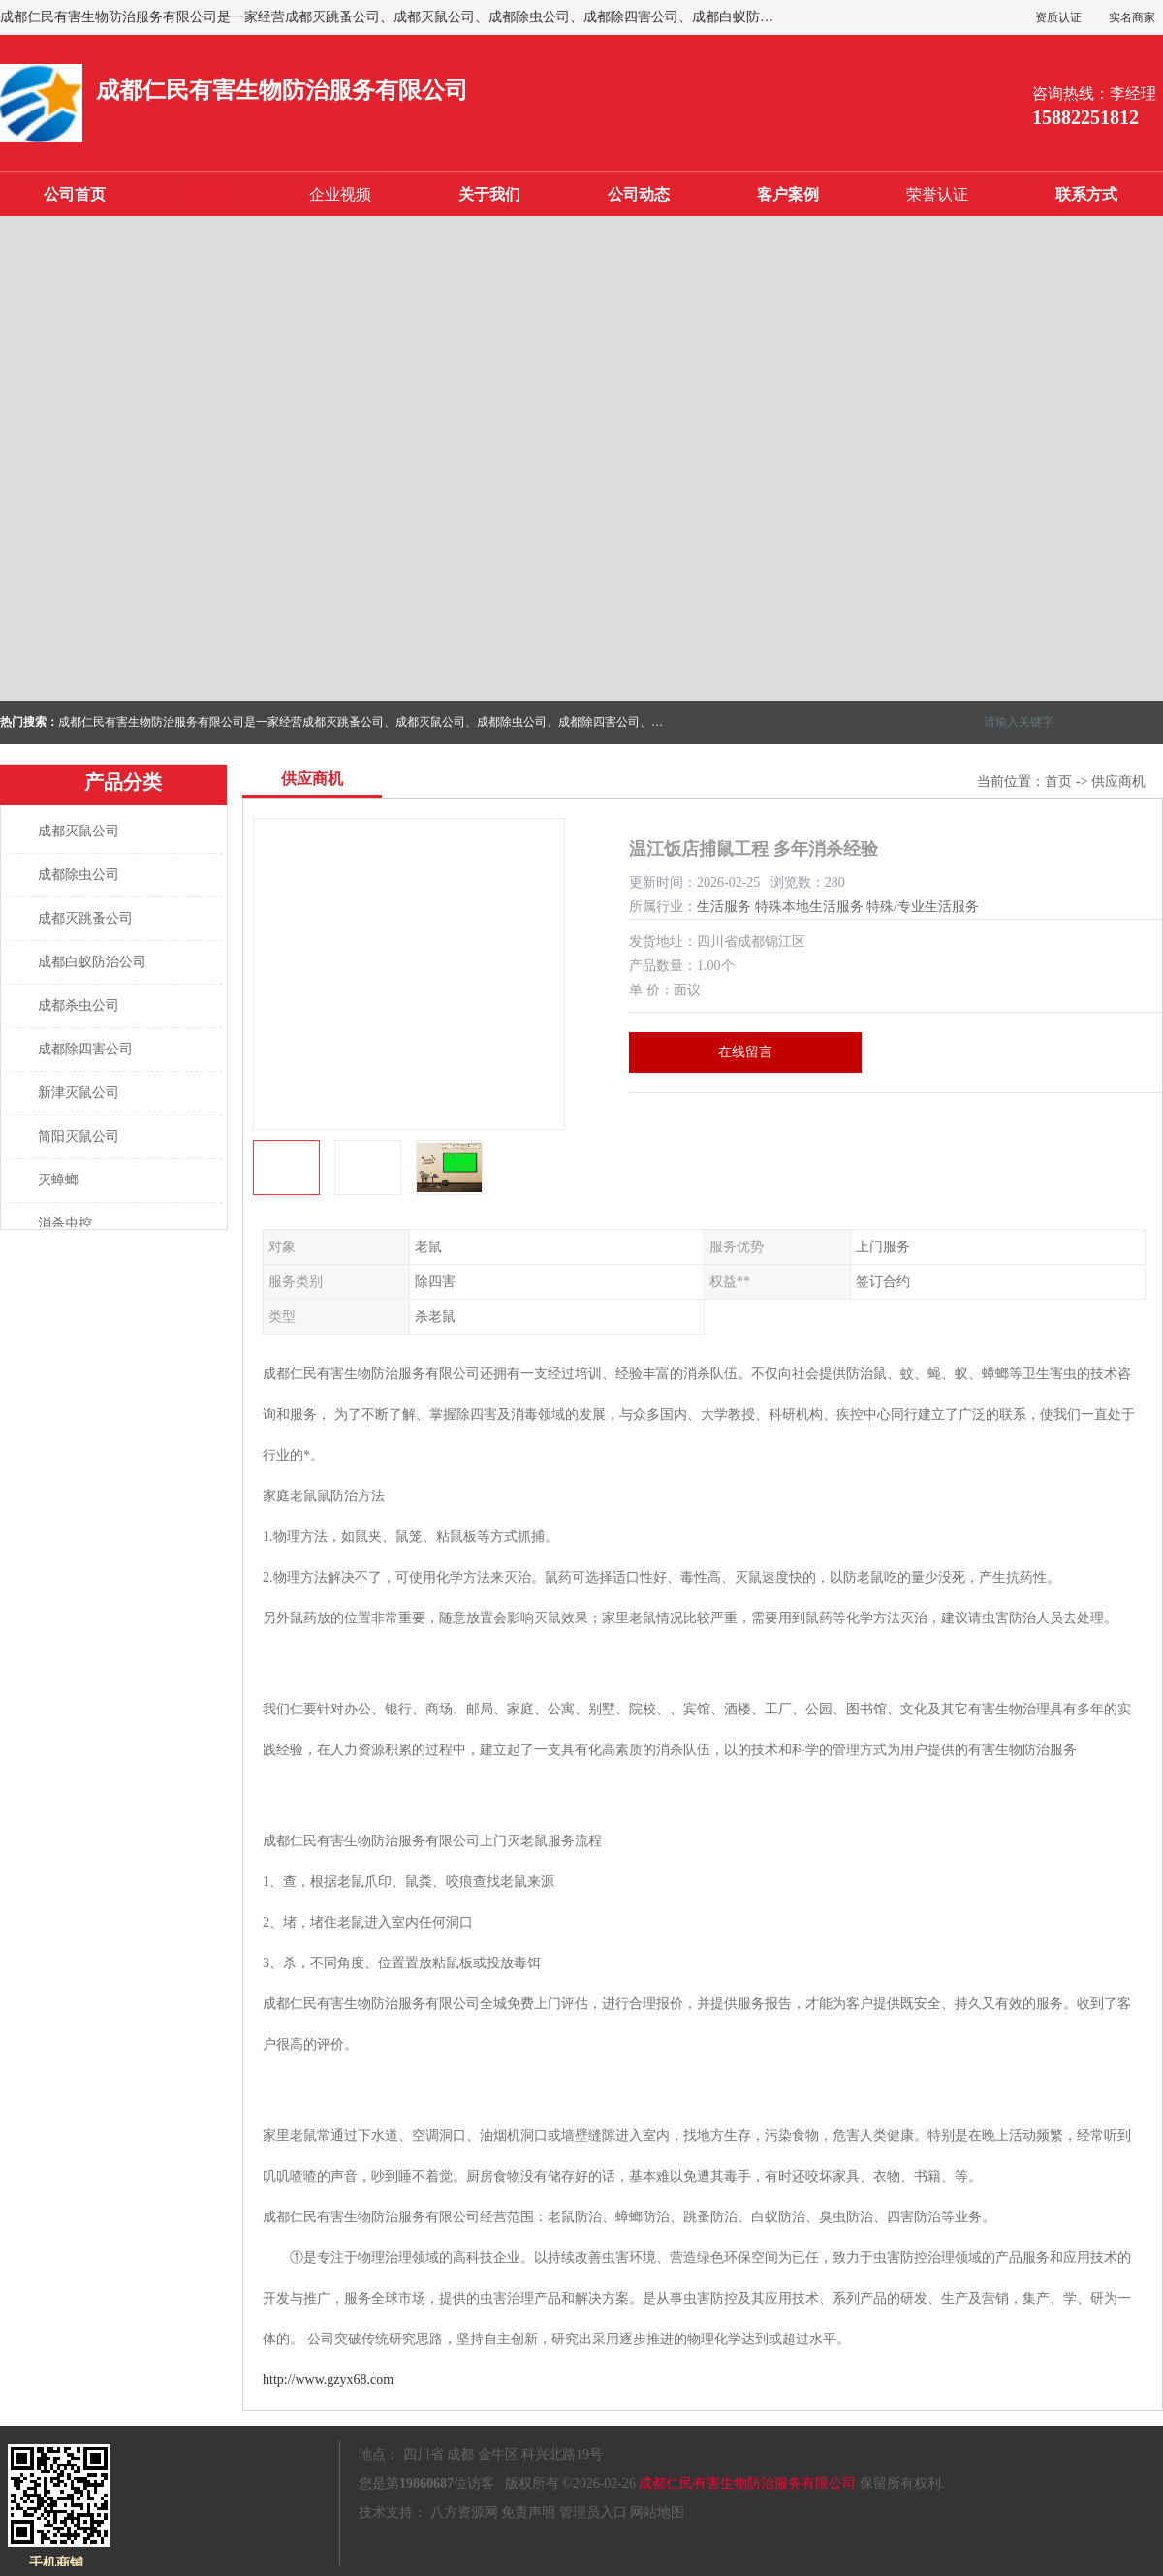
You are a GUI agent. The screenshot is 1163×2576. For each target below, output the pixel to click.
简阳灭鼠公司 (78, 1136)
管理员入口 (593, 2512)
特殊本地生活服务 (809, 906)
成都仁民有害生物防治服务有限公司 (747, 2483)
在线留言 (745, 1052)
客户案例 (788, 194)
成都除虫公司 (78, 874)
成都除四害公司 (85, 1049)
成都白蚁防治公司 (92, 962)
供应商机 (207, 194)
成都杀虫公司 (78, 1005)
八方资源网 (464, 2512)
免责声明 (528, 2512)
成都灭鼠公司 (78, 831)
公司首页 (75, 194)
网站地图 (657, 2512)
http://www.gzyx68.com (328, 2379)
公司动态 (639, 194)
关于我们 (489, 194)
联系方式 (1086, 194)
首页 (1058, 781)
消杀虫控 (65, 1223)
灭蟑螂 (58, 1180)
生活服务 (724, 906)
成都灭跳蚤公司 (85, 918)
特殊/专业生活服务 (922, 906)
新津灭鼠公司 (78, 1092)
